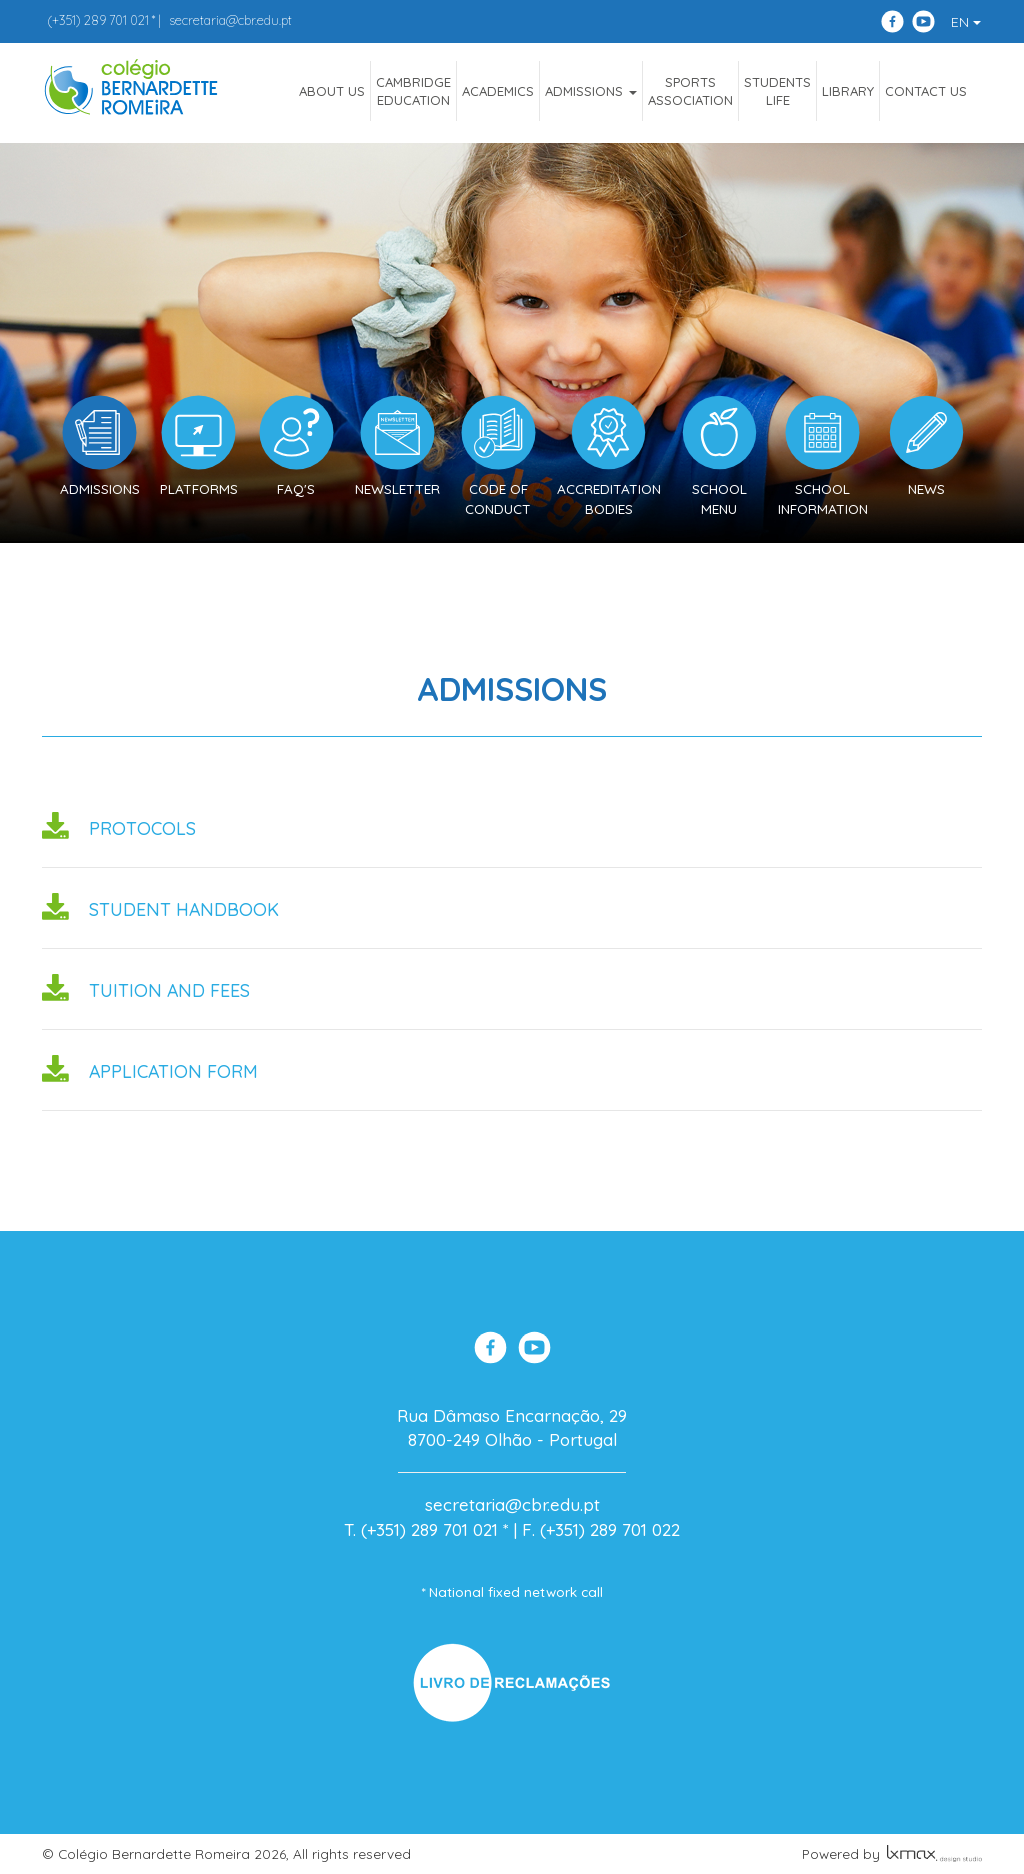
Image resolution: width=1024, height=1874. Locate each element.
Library (848, 91)
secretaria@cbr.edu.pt (230, 20)
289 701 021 (98, 20)
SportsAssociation (690, 91)
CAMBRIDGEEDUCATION (413, 91)
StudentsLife (777, 91)
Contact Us (926, 91)
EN (966, 22)
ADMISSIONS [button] (591, 91)
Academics (498, 91)
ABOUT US (332, 91)
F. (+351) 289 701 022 (601, 1529)
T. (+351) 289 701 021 (421, 1529)
